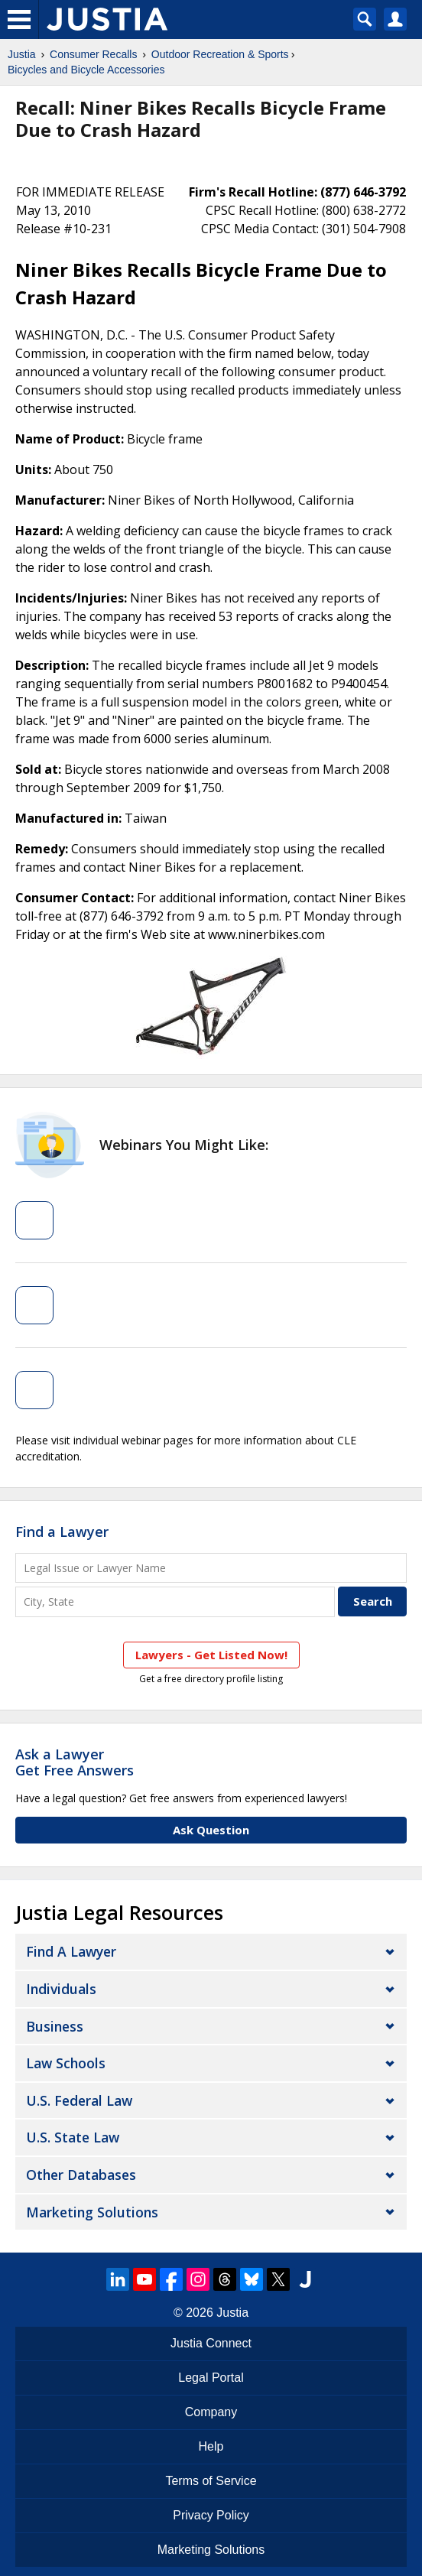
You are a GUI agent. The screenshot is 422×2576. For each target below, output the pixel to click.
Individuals (61, 1989)
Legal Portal (210, 2377)
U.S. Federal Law (79, 2100)
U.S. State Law (72, 2137)
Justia (22, 54)
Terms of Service (210, 2480)
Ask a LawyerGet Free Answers (74, 1762)
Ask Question (211, 1829)
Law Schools (66, 2063)
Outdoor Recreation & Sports (220, 54)
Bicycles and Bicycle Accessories (86, 69)
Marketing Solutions (92, 2212)
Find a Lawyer (62, 1531)
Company (211, 2411)
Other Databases (81, 2174)
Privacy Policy (211, 2515)
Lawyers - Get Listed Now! (211, 1654)
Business (54, 2026)
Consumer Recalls (93, 54)
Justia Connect (211, 2343)
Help (211, 2446)
